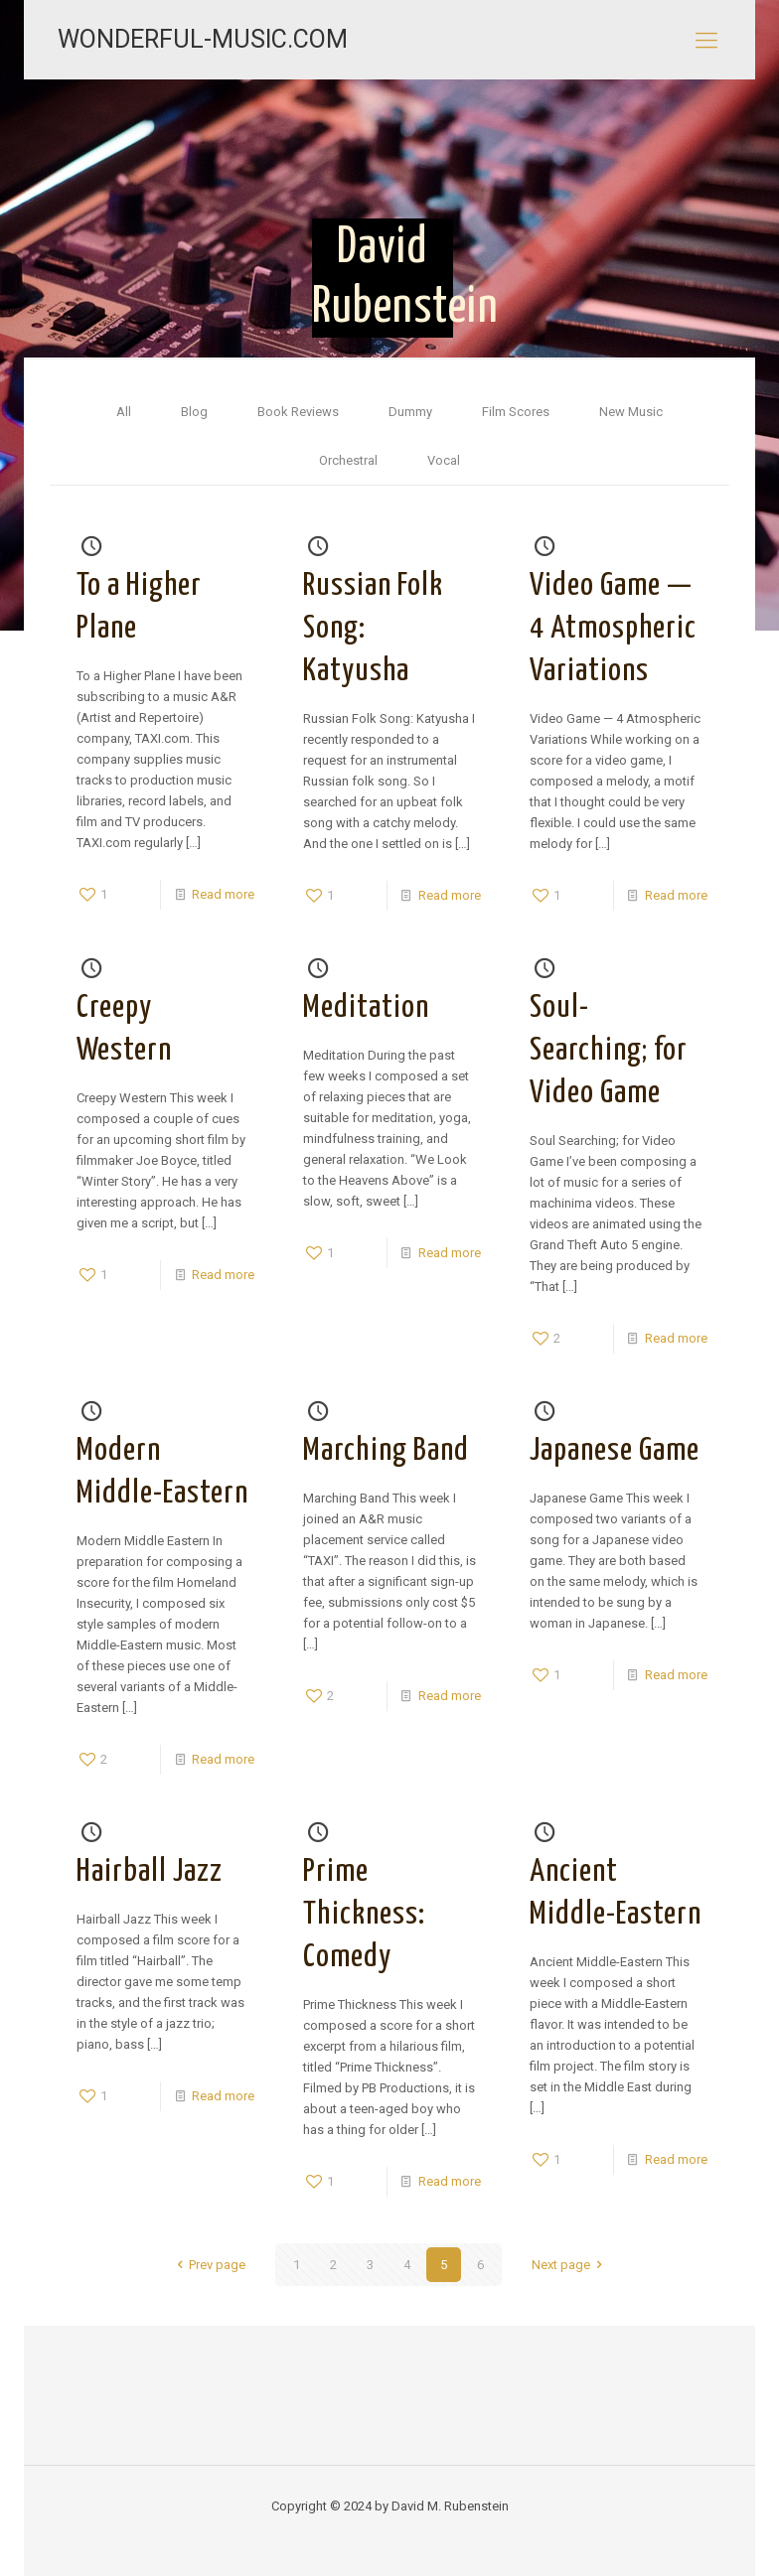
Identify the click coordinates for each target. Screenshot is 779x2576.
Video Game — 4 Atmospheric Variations (613, 628)
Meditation (366, 1008)
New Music (631, 411)
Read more (223, 894)
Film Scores (515, 411)
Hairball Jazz (150, 1872)
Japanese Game (615, 1451)
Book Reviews (298, 411)
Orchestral (348, 460)
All (123, 411)
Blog (194, 411)
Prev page (208, 2264)
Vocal (443, 460)
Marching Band (386, 1451)
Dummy (410, 411)
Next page (570, 2264)
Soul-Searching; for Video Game (609, 1050)
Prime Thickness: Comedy (364, 1914)
